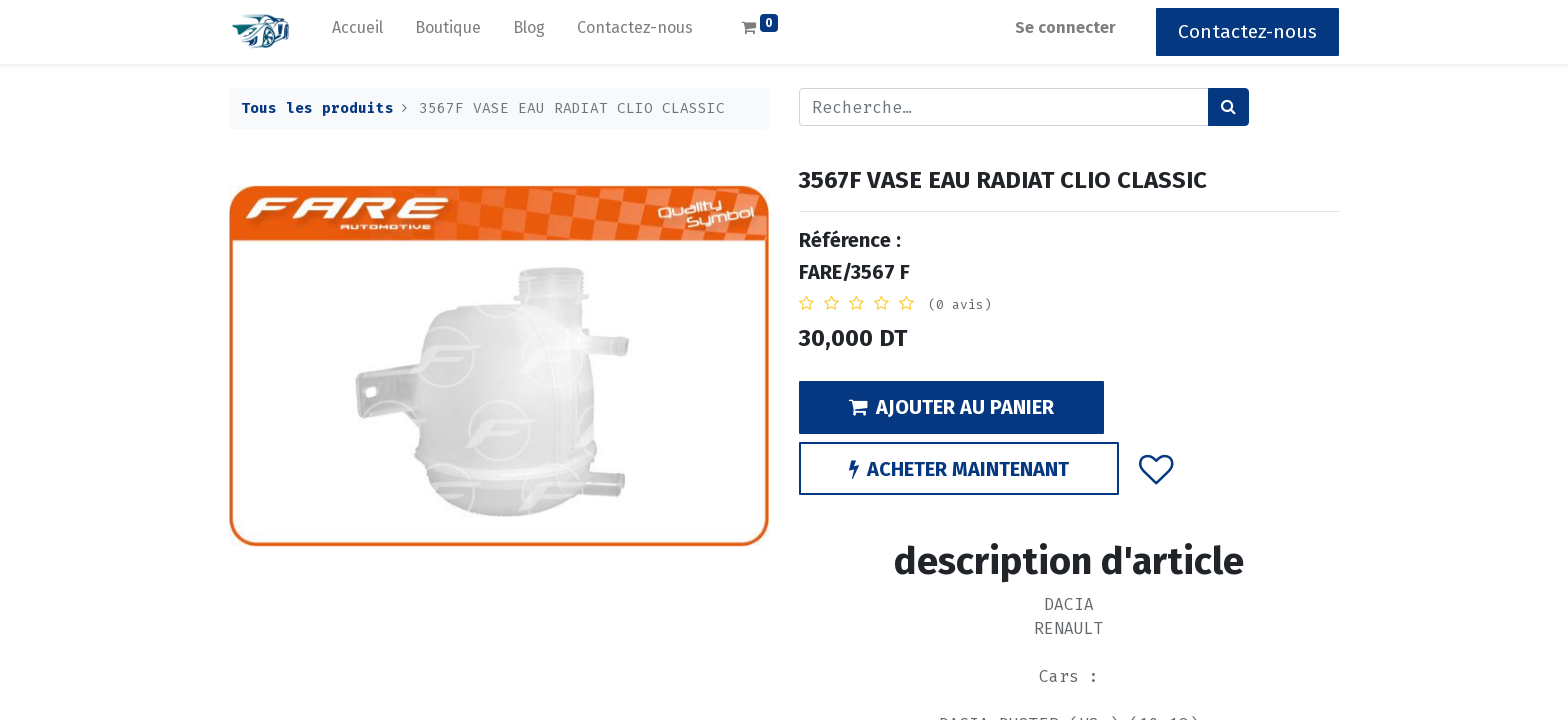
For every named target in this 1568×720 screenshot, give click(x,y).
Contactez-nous (1247, 31)
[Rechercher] (1228, 107)
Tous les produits (317, 108)
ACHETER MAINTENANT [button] (959, 469)
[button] (1156, 468)
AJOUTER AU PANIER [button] (951, 407)
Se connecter (1065, 27)
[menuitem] (357, 32)
